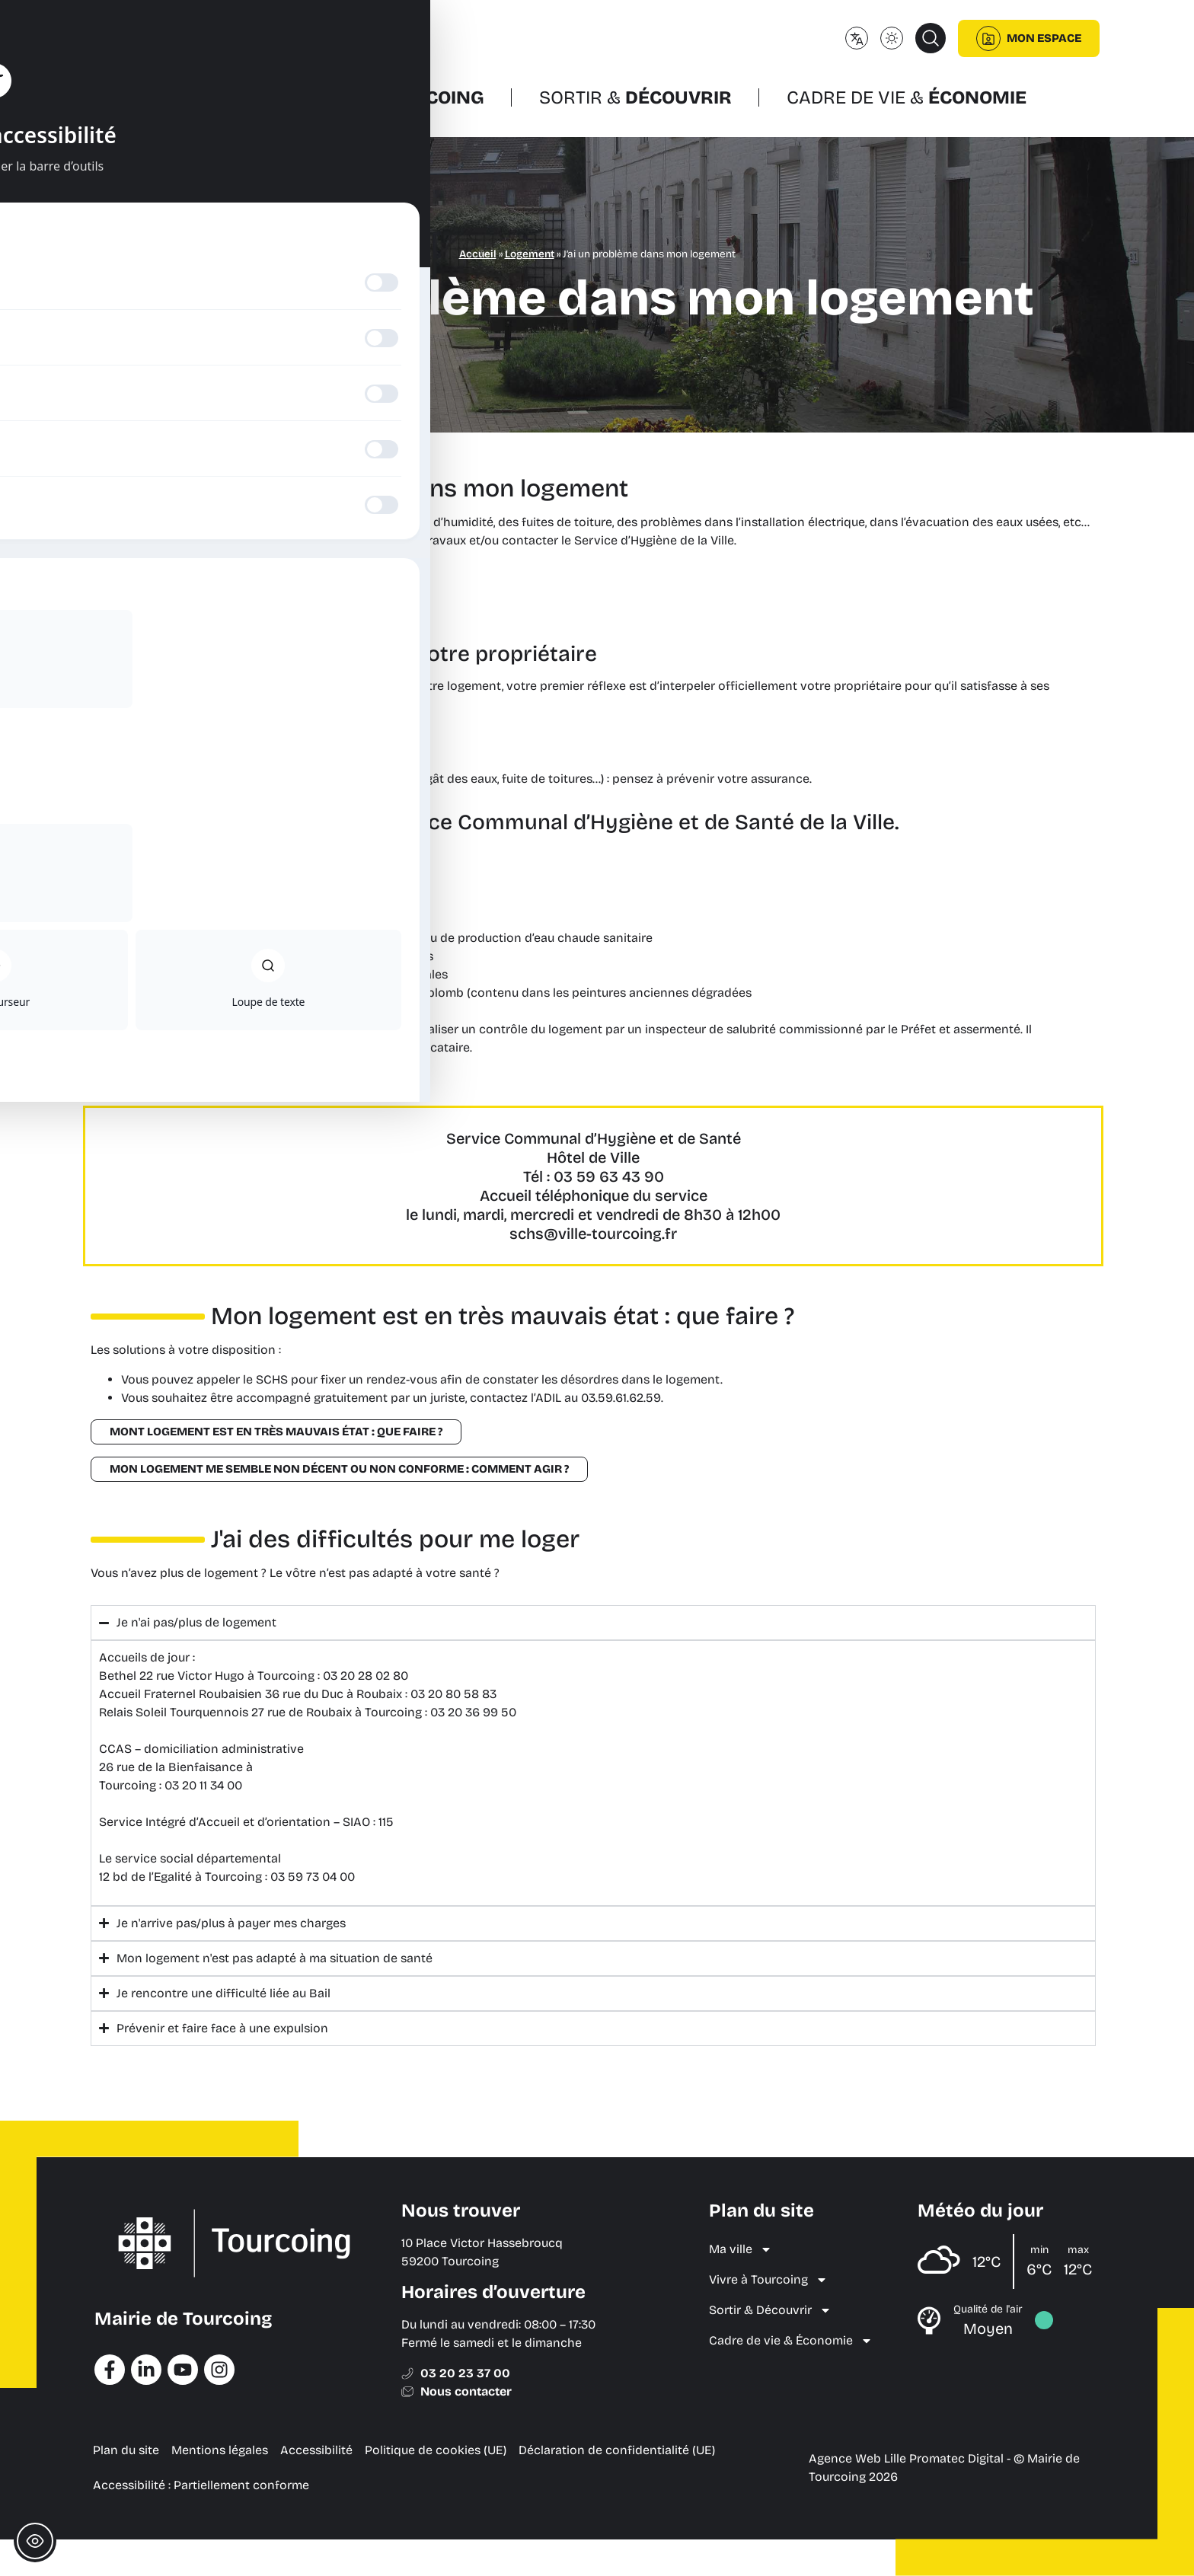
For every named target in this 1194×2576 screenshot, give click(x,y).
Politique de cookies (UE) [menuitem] (435, 2450)
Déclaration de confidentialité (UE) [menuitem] (617, 2450)
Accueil (477, 253)
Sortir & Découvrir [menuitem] (770, 2310)
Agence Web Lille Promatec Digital (906, 2458)
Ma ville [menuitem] (740, 2249)
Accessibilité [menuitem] (316, 2450)
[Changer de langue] (856, 38)
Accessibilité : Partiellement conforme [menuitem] (201, 2485)
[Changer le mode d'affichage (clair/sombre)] (891, 38)
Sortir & (635, 97)
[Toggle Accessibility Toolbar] (35, 2541)
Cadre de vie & (906, 97)
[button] (930, 38)
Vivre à (393, 97)
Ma (207, 97)
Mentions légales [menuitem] (219, 2450)
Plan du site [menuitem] (126, 2450)
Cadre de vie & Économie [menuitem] (791, 2340)
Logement (529, 253)
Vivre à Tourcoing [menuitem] (768, 2280)
